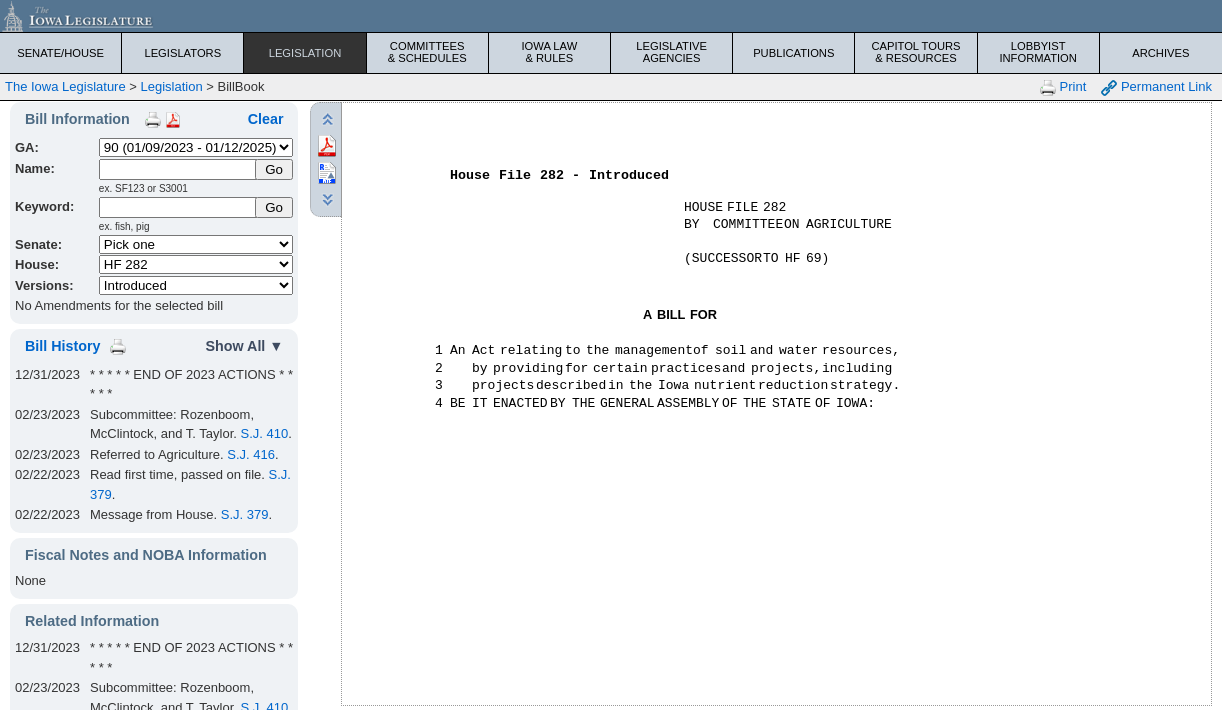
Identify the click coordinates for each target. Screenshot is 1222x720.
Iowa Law (549, 52)
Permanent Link (1156, 87)
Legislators (182, 53)
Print (1063, 87)
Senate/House (60, 53)
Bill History (62, 346)
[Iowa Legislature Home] (611, 16)
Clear (266, 119)
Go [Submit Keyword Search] (274, 207)
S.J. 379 (245, 514)
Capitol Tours (915, 52)
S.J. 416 (251, 454)
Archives (1160, 53)
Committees (427, 52)
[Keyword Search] (178, 207)
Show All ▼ (245, 346)
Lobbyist (1038, 52)
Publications (793, 53)
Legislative (671, 52)
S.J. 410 (265, 433)
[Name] (178, 169)
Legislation (305, 53)
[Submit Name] (274, 169)
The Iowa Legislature (65, 86)
